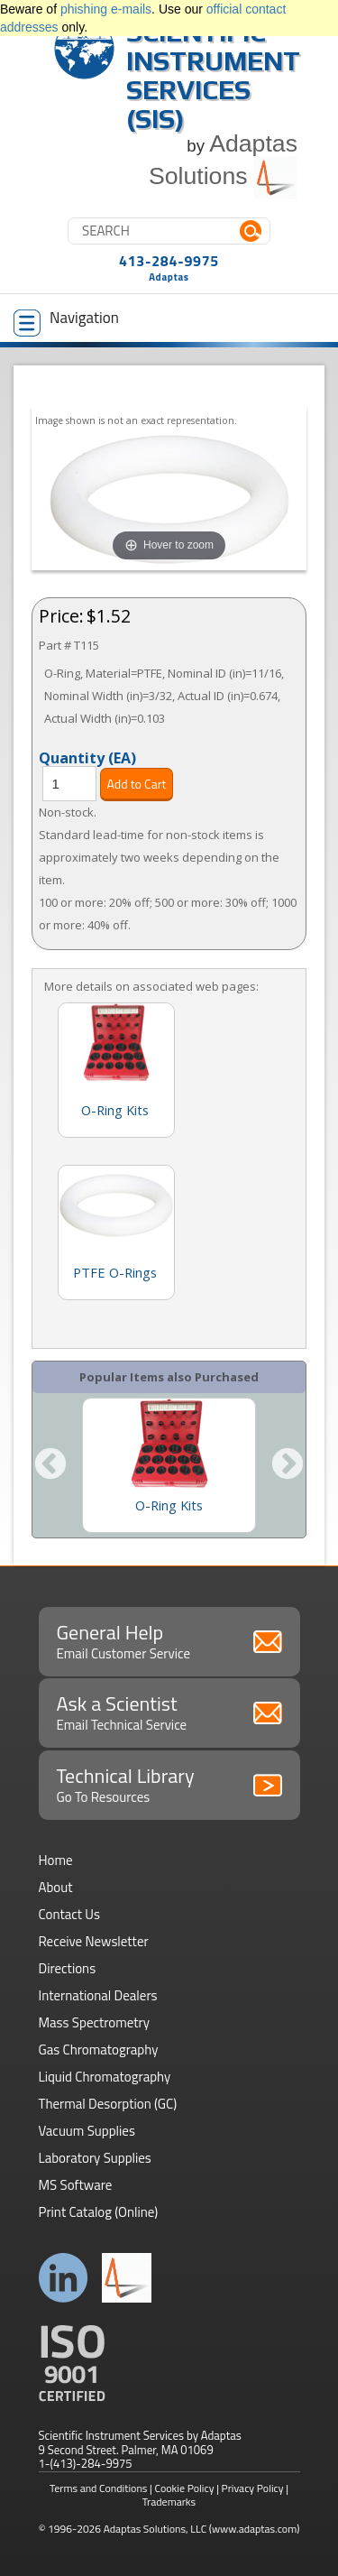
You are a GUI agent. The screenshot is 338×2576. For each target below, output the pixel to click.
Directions (67, 1968)
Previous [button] (50, 1465)
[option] (169, 1465)
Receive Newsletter (94, 1941)
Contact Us (69, 1914)
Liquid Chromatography (105, 2076)
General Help (169, 1640)
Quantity (87, 757)
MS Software (76, 2184)
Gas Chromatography (99, 2049)
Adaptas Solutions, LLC (155, 2528)
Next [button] (287, 1465)
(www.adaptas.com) (254, 2528)
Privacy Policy (253, 2488)
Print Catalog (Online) (99, 2212)
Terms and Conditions (99, 2488)
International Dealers (98, 1995)
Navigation (66, 321)
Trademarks (169, 2501)
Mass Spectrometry (95, 2022)
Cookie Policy (185, 2488)
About (56, 1887)
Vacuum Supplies (87, 2130)
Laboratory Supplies (95, 2157)
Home (56, 1860)
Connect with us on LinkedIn (63, 2278)
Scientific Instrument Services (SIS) (213, 75)
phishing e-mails (105, 9)
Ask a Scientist (169, 1711)
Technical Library (169, 1783)
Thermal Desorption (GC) (108, 2103)
